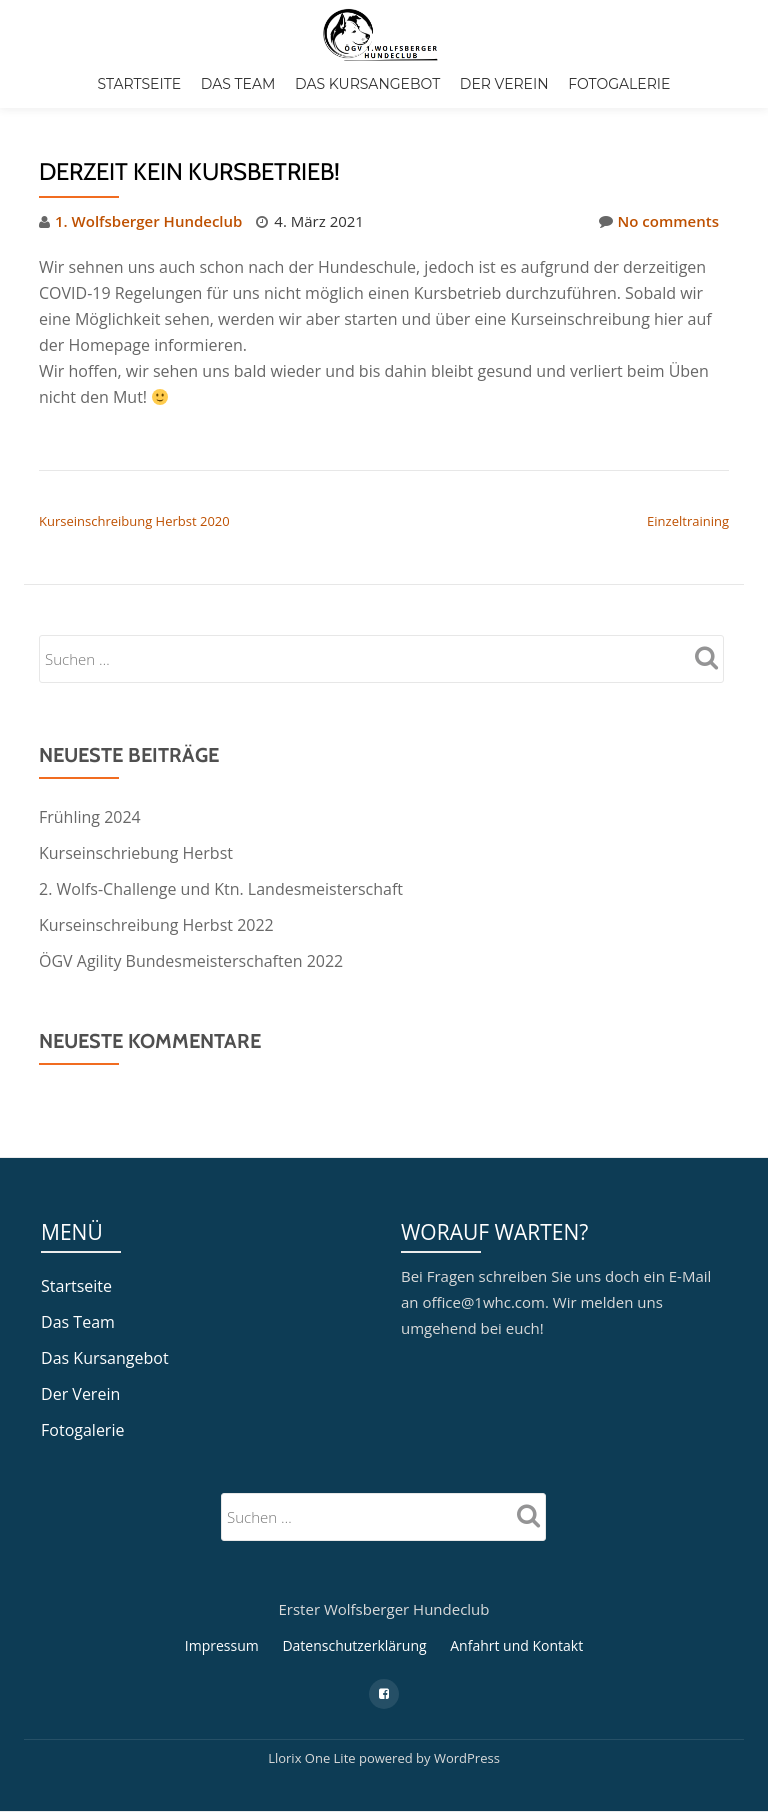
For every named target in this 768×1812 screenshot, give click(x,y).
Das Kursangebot (367, 84)
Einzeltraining (688, 521)
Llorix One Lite (313, 1716)
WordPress (467, 1716)
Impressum (222, 1603)
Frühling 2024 (90, 817)
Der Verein (504, 84)
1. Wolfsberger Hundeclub (148, 221)
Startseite (140, 84)
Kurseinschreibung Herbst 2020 (134, 521)
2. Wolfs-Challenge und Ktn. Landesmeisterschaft (221, 889)
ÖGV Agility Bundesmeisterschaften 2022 (191, 961)
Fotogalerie (619, 84)
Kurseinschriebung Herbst (136, 853)
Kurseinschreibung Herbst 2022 (156, 925)
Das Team (238, 84)
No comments (659, 221)
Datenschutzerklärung (354, 1603)
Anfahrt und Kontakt (516, 1603)
